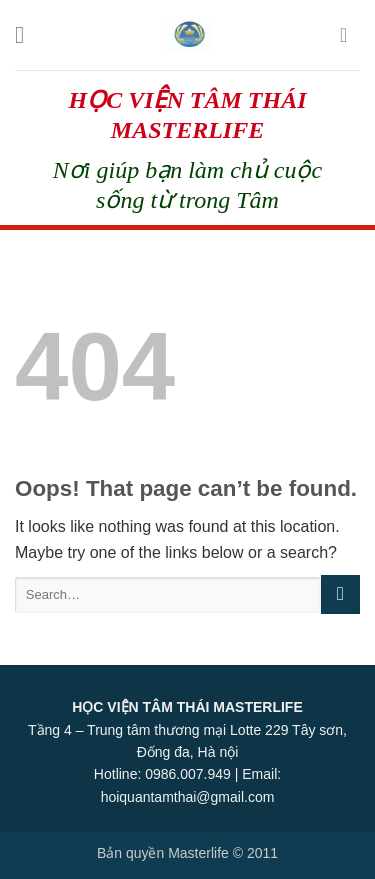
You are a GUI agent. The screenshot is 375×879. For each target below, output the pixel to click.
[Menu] (27, 34)
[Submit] (340, 594)
